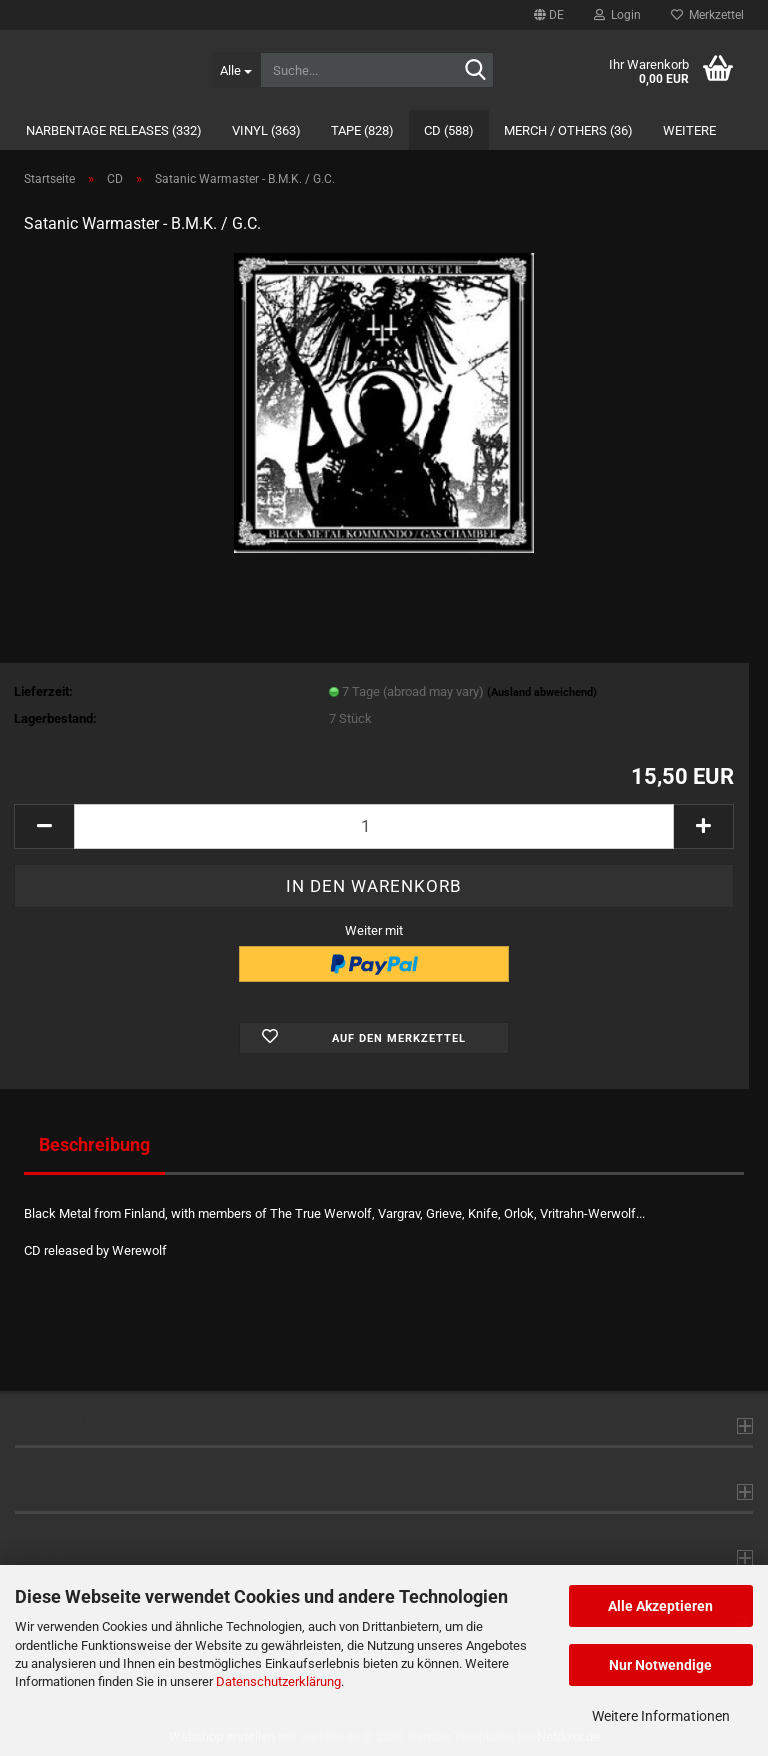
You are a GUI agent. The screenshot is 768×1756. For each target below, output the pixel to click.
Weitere (689, 130)
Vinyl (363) (266, 130)
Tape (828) (362, 130)
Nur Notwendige (660, 1665)
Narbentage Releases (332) (114, 130)
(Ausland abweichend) (542, 692)
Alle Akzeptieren (660, 1606)
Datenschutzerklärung (278, 1681)
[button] (549, 15)
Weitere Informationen (661, 1716)
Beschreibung (94, 1144)
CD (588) (449, 130)
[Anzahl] (374, 826)
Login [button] (617, 15)
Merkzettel (707, 15)
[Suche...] (236, 70)
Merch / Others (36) (568, 130)
